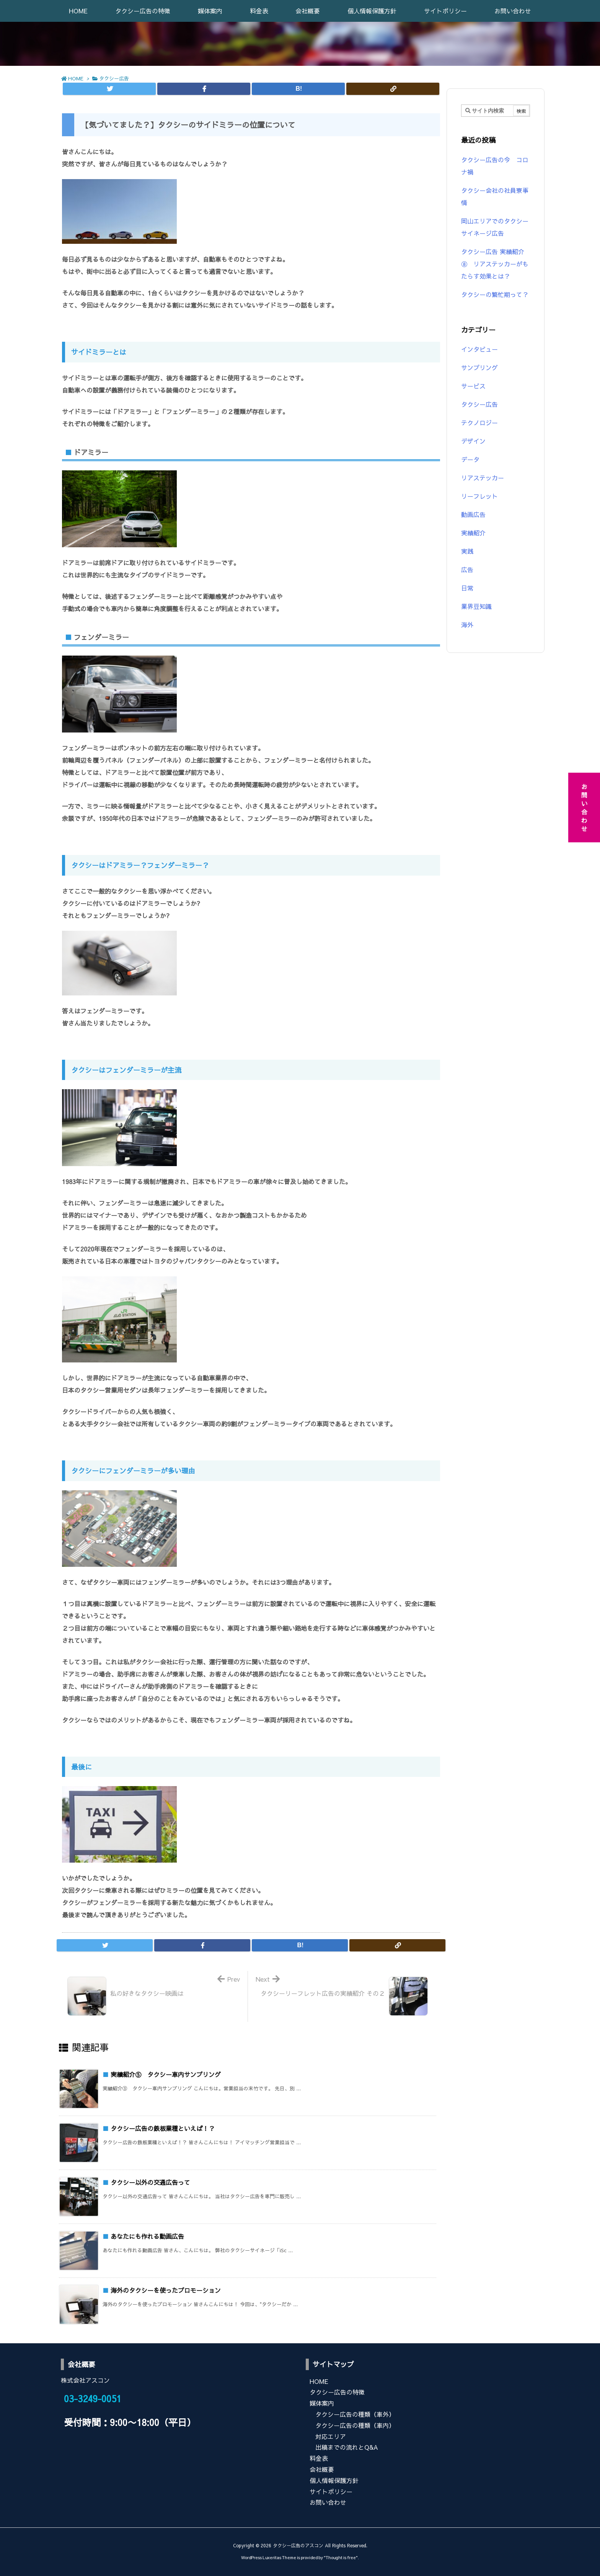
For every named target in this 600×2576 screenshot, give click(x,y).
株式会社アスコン (85, 2380)
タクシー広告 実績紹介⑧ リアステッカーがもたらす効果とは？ (494, 263)
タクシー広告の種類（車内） (355, 2425)
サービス (473, 386)
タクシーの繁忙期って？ (494, 294)
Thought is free (341, 2557)
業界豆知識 (476, 606)
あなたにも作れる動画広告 (147, 2236)
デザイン (473, 441)
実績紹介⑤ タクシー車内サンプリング (166, 2074)
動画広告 (473, 514)
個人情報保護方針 (334, 2480)
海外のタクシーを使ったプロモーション (166, 2290)
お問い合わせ (328, 2502)
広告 (467, 569)
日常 (467, 588)
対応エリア (330, 2436)
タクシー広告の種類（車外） (355, 2414)
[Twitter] (109, 89)
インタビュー (479, 349)
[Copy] (392, 89)
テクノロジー (479, 422)
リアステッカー (482, 477)
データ (470, 459)
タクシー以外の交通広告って (150, 2182)
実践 (467, 551)
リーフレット (479, 496)
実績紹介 (473, 533)
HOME (75, 78)
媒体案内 (322, 2403)
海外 (467, 624)
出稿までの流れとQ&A (346, 2447)
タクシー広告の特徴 (337, 2392)
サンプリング (479, 367)
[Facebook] (203, 89)
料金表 (319, 2458)
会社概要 (322, 2469)
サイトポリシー (331, 2491)
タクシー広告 (114, 78)
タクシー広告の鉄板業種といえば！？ (163, 2128)
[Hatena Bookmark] (298, 89)
